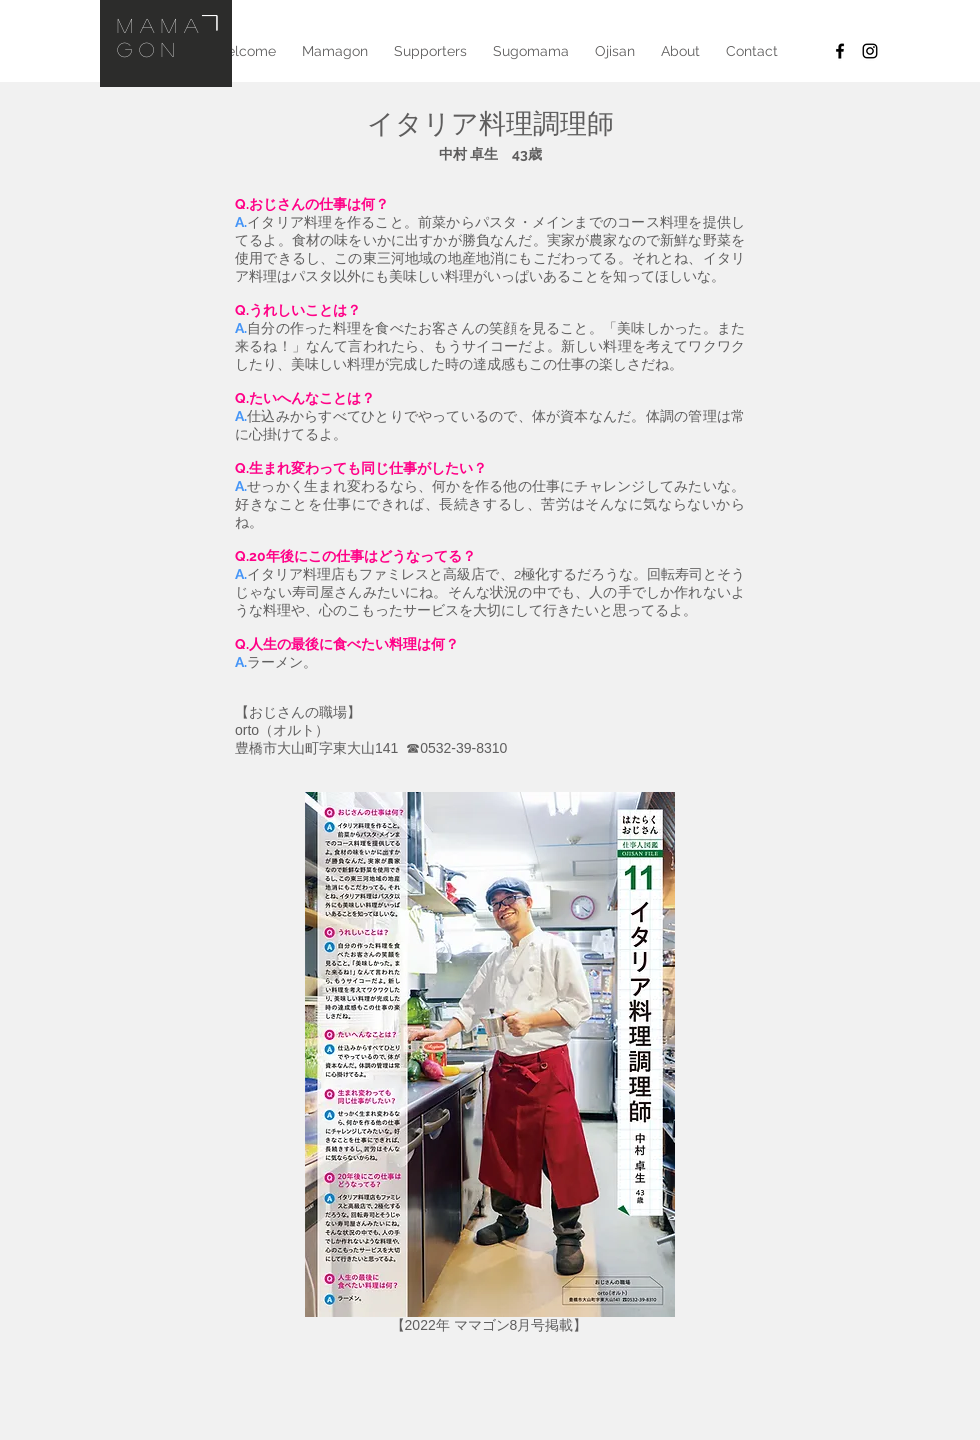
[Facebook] (840, 51)
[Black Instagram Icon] (870, 51)
